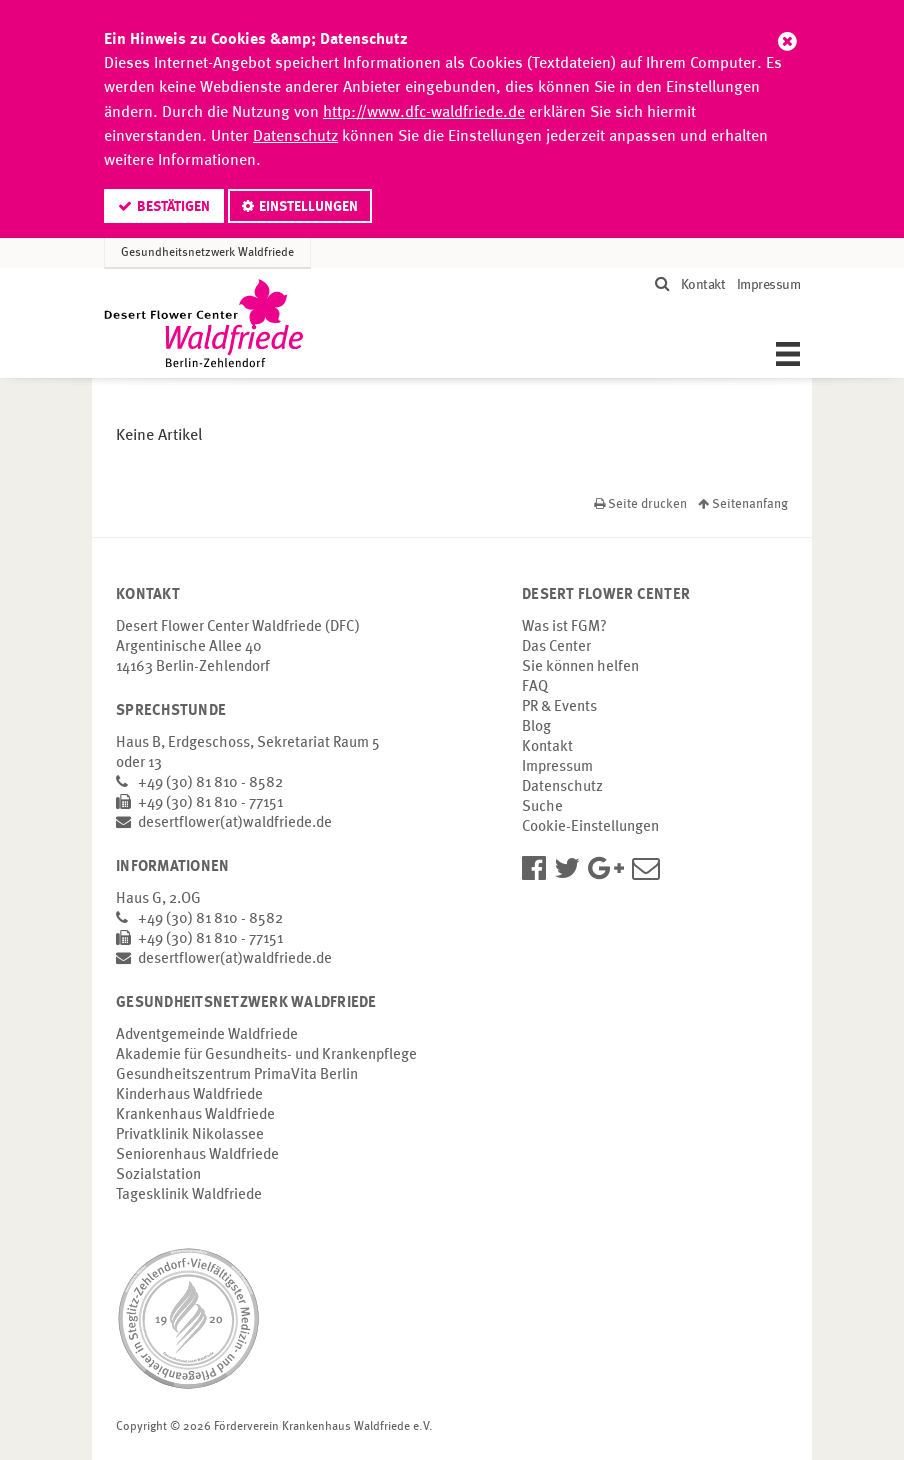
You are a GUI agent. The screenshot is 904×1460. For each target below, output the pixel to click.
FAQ (535, 687)
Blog (536, 727)
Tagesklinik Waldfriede (189, 1195)
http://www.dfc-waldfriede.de (424, 113)
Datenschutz (295, 137)
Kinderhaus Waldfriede (189, 1095)
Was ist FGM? (564, 627)
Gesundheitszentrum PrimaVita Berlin (237, 1075)
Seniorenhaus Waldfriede (197, 1155)
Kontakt (703, 285)
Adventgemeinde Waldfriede (207, 1035)
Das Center (556, 647)
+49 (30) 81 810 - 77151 (210, 803)
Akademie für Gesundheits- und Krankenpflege (266, 1055)
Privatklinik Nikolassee (190, 1135)
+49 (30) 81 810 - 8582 (210, 783)
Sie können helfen (580, 667)
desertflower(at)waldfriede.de (235, 823)
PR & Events (559, 707)
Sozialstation (158, 1175)
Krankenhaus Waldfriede (195, 1115)
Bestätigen (173, 207)
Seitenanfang (743, 504)
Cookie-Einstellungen (590, 827)
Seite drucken (642, 504)
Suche (542, 807)
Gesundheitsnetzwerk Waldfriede (207, 253)
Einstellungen (308, 207)
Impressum (769, 285)
